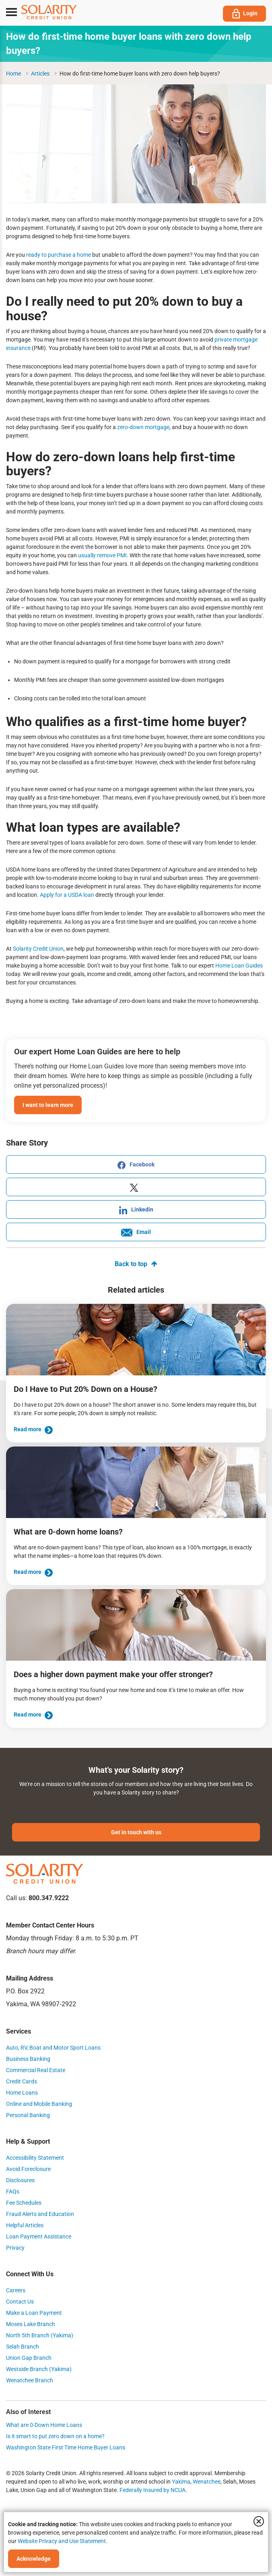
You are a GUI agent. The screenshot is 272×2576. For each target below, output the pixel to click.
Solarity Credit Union (38, 948)
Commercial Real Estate (35, 2070)
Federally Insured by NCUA (152, 2490)
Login (244, 13)
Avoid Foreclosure (28, 2169)
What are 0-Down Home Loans (44, 2425)
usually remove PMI (102, 555)
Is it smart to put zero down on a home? (55, 2436)
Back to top (136, 1264)
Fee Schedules (23, 2203)
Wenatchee (206, 2481)
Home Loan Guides (238, 965)
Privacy (15, 2248)
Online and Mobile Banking (39, 2104)
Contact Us (20, 2301)
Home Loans (22, 2092)
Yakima (181, 2481)
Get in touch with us (136, 1832)
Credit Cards (21, 2081)
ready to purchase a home (58, 255)
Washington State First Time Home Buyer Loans (65, 2447)
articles (40, 73)
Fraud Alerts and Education (40, 2214)
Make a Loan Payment (34, 2313)
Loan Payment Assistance (38, 2236)
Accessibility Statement (35, 2158)
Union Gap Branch (29, 2358)
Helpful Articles (24, 2225)
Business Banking (28, 2059)
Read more (33, 1429)
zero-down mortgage (142, 427)
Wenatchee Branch (29, 2380)
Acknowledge (33, 2559)
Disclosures (20, 2180)
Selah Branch (22, 2346)
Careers (15, 2290)
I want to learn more (48, 1105)
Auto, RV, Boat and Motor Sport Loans (53, 2047)
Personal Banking (28, 2115)
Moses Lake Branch (30, 2324)
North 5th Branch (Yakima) (39, 2335)
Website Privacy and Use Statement (62, 2541)
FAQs (12, 2191)
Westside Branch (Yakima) (39, 2369)
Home (13, 73)
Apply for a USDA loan (66, 895)
